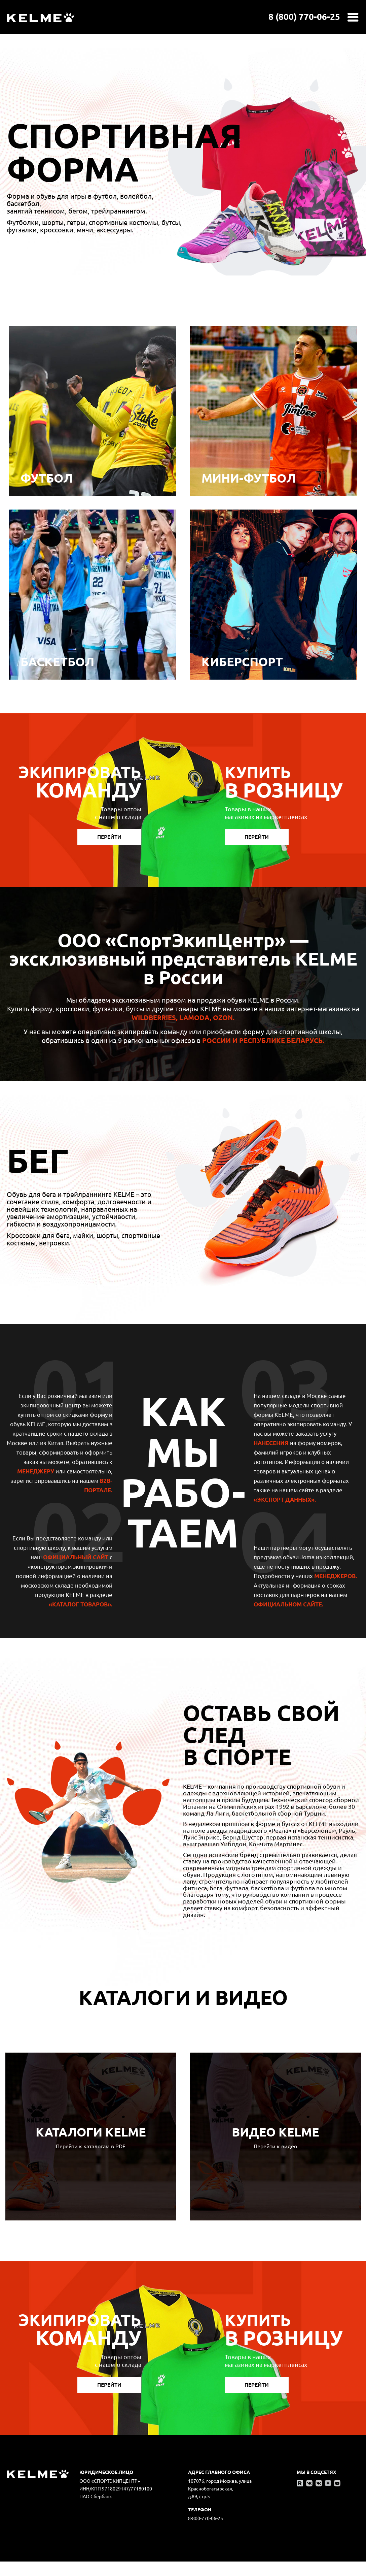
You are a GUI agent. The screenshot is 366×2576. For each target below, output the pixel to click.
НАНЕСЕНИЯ (271, 1443)
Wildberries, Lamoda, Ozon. (183, 1017)
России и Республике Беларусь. (263, 1040)
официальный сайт (75, 1557)
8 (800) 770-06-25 (304, 17)
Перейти (109, 837)
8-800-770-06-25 (205, 2518)
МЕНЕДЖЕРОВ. (335, 1576)
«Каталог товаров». (80, 1604)
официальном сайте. (288, 1604)
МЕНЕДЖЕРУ (35, 1471)
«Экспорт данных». (285, 1499)
